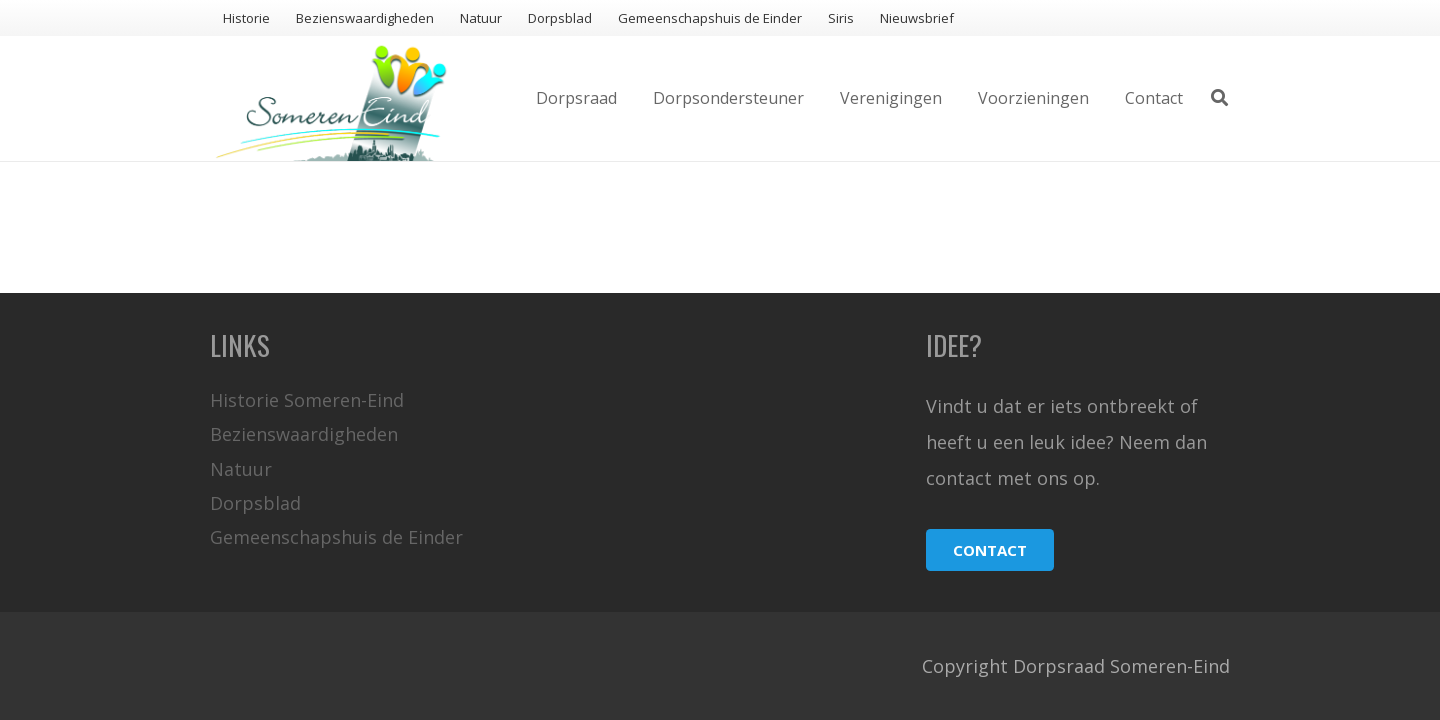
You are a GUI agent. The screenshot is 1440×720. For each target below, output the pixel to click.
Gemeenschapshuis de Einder (336, 537)
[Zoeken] (1219, 98)
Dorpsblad (255, 503)
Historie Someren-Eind (307, 400)
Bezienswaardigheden (304, 434)
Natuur (241, 469)
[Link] (331, 98)
